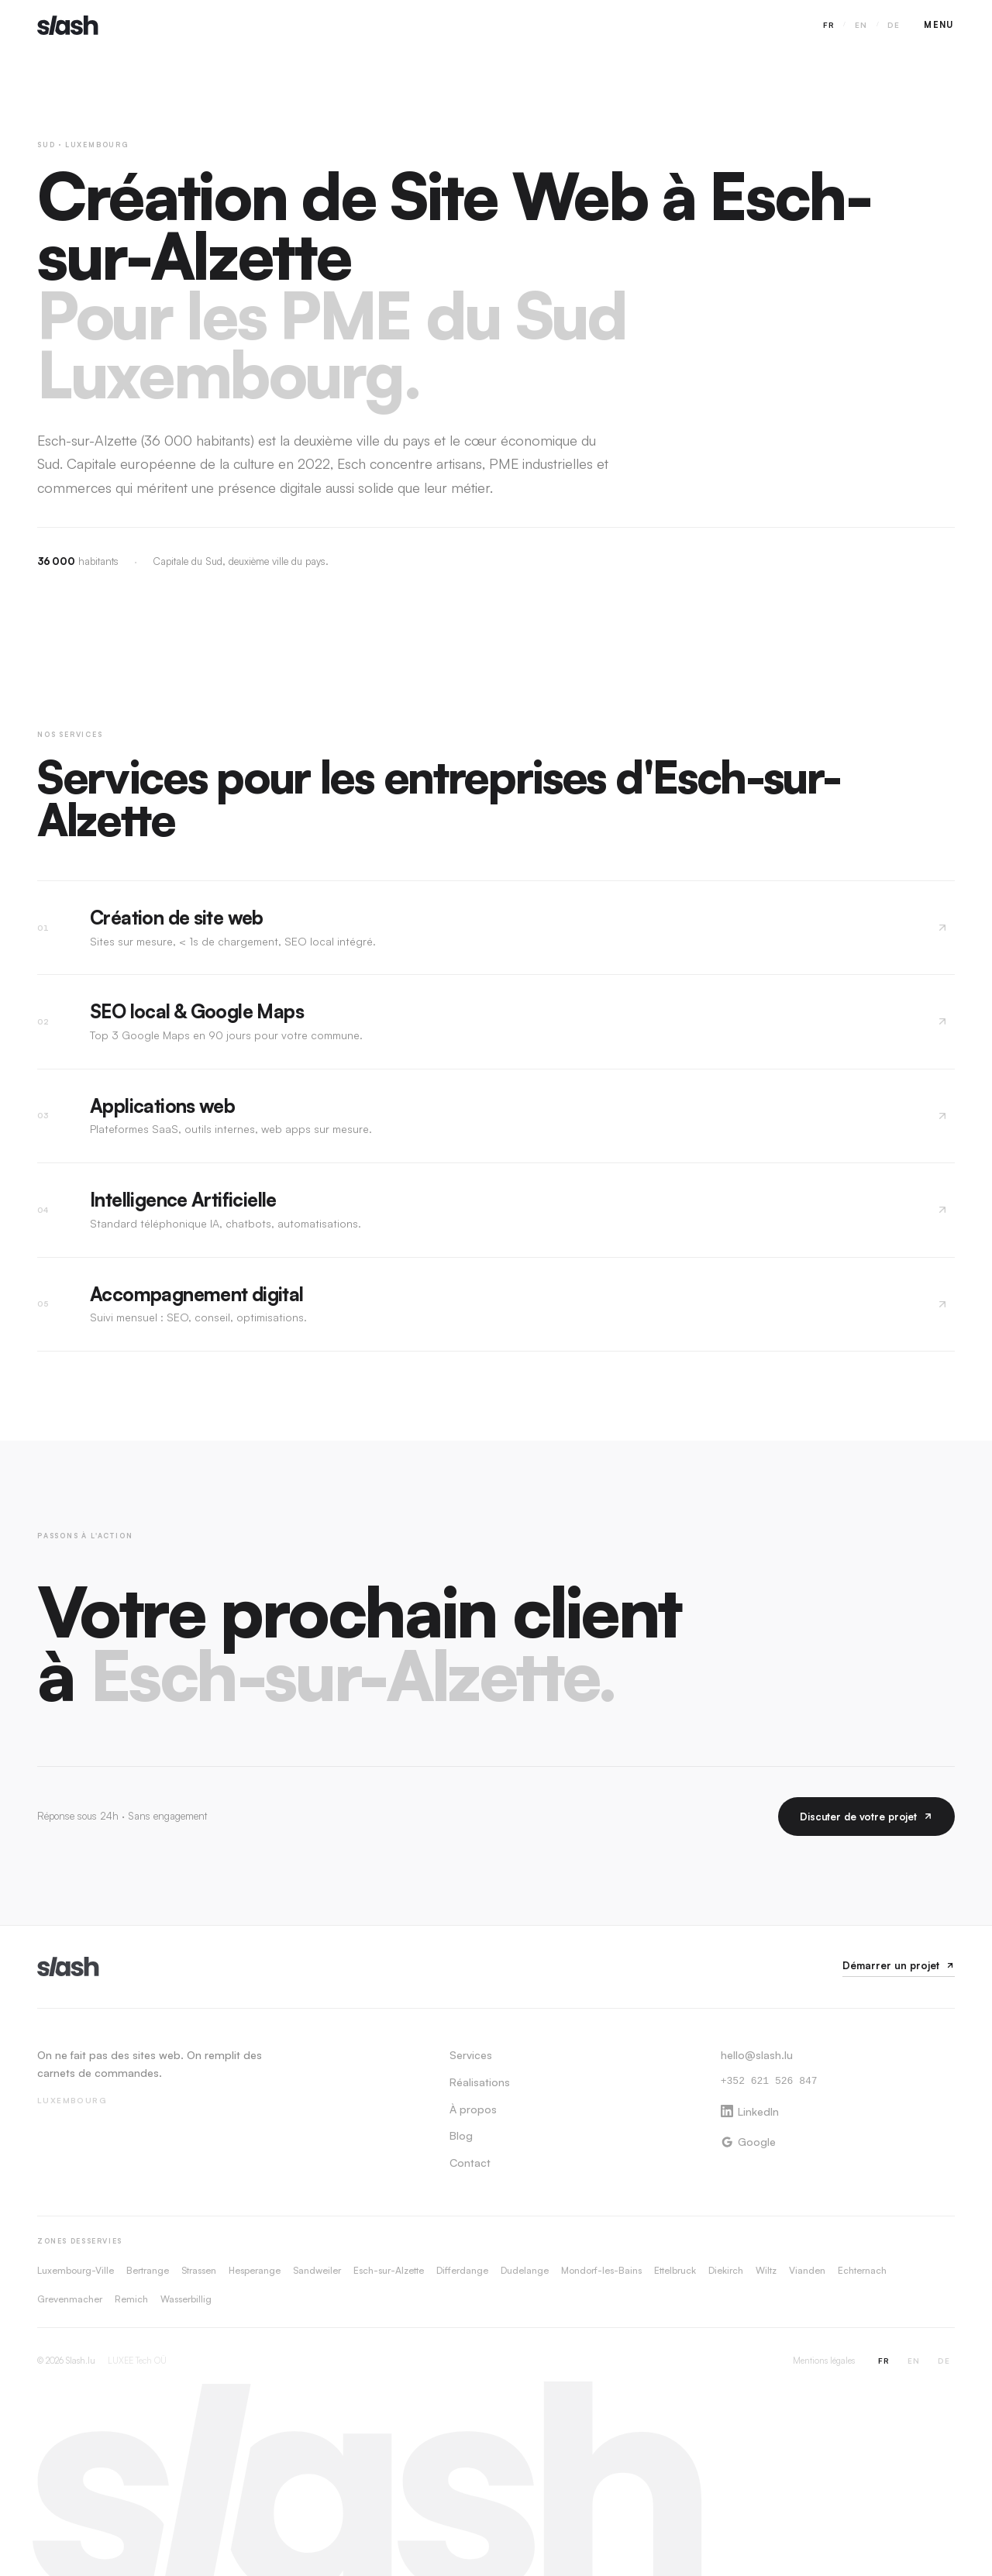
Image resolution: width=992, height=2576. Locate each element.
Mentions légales (824, 2360)
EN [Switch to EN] (861, 24)
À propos (473, 2109)
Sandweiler (317, 2270)
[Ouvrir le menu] (939, 24)
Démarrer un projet (898, 1965)
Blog (461, 2135)
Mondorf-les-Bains (601, 2270)
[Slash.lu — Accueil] (67, 25)
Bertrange (147, 2270)
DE (944, 2360)
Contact (470, 2162)
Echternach (862, 2270)
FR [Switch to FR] (829, 24)
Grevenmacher (69, 2299)
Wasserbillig (186, 2299)
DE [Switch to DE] (893, 24)
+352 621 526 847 (769, 2082)
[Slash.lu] (68, 1966)
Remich (131, 2299)
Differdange (462, 2270)
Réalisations (480, 2082)
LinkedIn (750, 2111)
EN (914, 2360)
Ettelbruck (675, 2270)
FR (884, 2360)
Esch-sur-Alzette (388, 2270)
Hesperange (255, 2270)
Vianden (807, 2270)
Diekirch (725, 2270)
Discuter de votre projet (866, 1816)
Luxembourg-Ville (75, 2270)
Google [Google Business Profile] (748, 2141)
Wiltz (766, 2270)
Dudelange (525, 2270)
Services (471, 2054)
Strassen (198, 2270)
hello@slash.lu (757, 2054)
